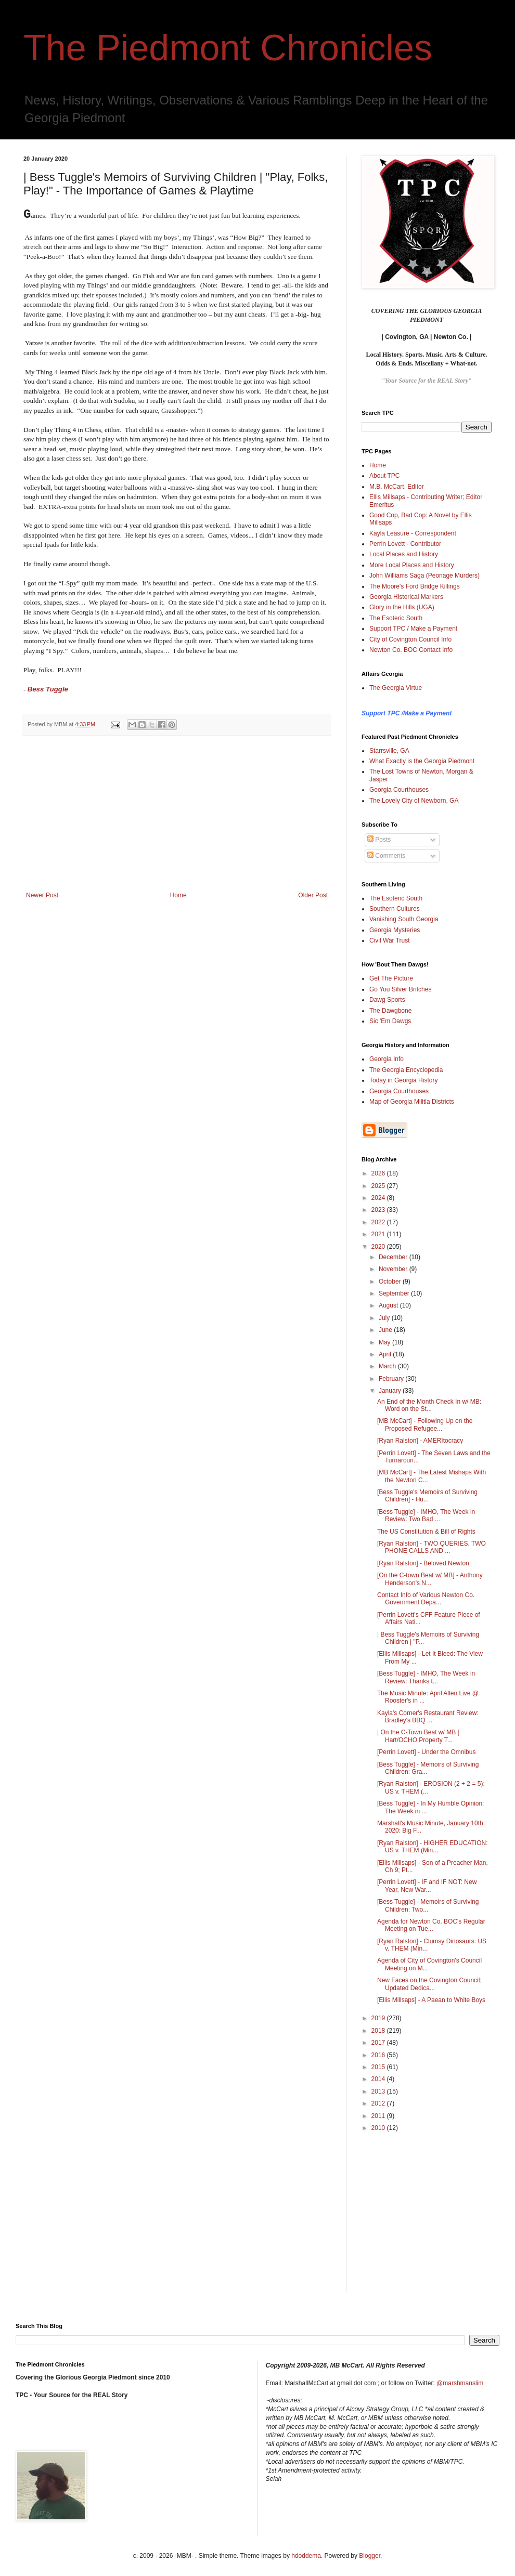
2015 (379, 2067)
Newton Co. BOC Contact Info (411, 649)
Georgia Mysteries (394, 930)
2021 (379, 1234)
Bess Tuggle (48, 689)
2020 (379, 1246)
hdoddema (306, 2555)
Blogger (369, 2555)
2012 (379, 2103)
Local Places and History (403, 554)
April (386, 1354)
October (391, 1281)
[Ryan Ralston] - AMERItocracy (420, 1440)
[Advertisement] (177, 814)
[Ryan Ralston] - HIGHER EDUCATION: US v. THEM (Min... (432, 1846)
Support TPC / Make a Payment (413, 628)
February (392, 1378)
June (386, 1329)
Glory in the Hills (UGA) (401, 607)
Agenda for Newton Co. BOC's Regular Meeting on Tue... (431, 1925)
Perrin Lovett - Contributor (405, 543)
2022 (379, 1222)
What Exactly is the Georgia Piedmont (421, 761)
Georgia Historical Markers (406, 596)
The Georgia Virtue (395, 687)
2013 (379, 2091)
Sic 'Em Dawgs (390, 1021)
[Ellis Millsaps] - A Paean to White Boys (431, 2000)
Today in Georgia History (403, 1080)
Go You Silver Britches (400, 989)
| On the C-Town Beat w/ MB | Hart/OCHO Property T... (418, 1736)
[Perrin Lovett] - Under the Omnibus (426, 1752)
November (394, 1269)
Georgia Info (386, 1059)
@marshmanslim (459, 2383)
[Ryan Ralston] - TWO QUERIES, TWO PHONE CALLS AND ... (431, 1547)
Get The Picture (391, 978)
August (389, 1305)
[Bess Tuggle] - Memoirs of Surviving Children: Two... (428, 1905)
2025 (379, 1185)
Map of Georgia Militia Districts (411, 1101)
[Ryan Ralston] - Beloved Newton (423, 1563)
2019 (379, 2018)
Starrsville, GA (389, 750)
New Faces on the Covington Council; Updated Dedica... (429, 1984)
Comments (386, 855)
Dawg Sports (387, 999)
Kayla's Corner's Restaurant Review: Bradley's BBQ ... (428, 1716)
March (388, 1366)
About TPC (384, 475)
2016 (379, 2055)
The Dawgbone (390, 1010)
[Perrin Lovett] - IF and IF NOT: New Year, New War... (427, 1885)
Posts (379, 839)
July (385, 1318)
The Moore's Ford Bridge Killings (414, 586)
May (385, 1342)
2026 (379, 1173)
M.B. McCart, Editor (396, 486)
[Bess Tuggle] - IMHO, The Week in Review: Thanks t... (426, 1677)
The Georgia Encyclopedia (406, 1070)
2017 (379, 2042)
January (391, 1390)
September (395, 1293)
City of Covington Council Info (410, 639)
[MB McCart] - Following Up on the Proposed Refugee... (424, 1424)
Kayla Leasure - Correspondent (412, 533)
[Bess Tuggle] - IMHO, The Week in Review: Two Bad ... (426, 1515)
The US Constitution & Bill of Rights (426, 1531)
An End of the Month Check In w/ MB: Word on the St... (429, 1405)
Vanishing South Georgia (404, 919)
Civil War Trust (389, 940)
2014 (379, 2079)
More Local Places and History (411, 565)
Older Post (313, 895)
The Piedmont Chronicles (227, 48)
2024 (379, 1197)
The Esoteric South (395, 618)
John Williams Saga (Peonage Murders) (424, 575)
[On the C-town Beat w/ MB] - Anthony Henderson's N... (430, 1579)
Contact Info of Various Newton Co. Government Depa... (425, 1598)
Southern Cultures (394, 908)
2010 (379, 2128)
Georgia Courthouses (399, 789)
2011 (379, 2116)
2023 (379, 1209)
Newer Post (42, 895)
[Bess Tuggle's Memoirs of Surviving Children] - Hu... (427, 1495)
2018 (379, 2030)
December (394, 1257)
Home (178, 895)
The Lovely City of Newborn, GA (413, 800)
